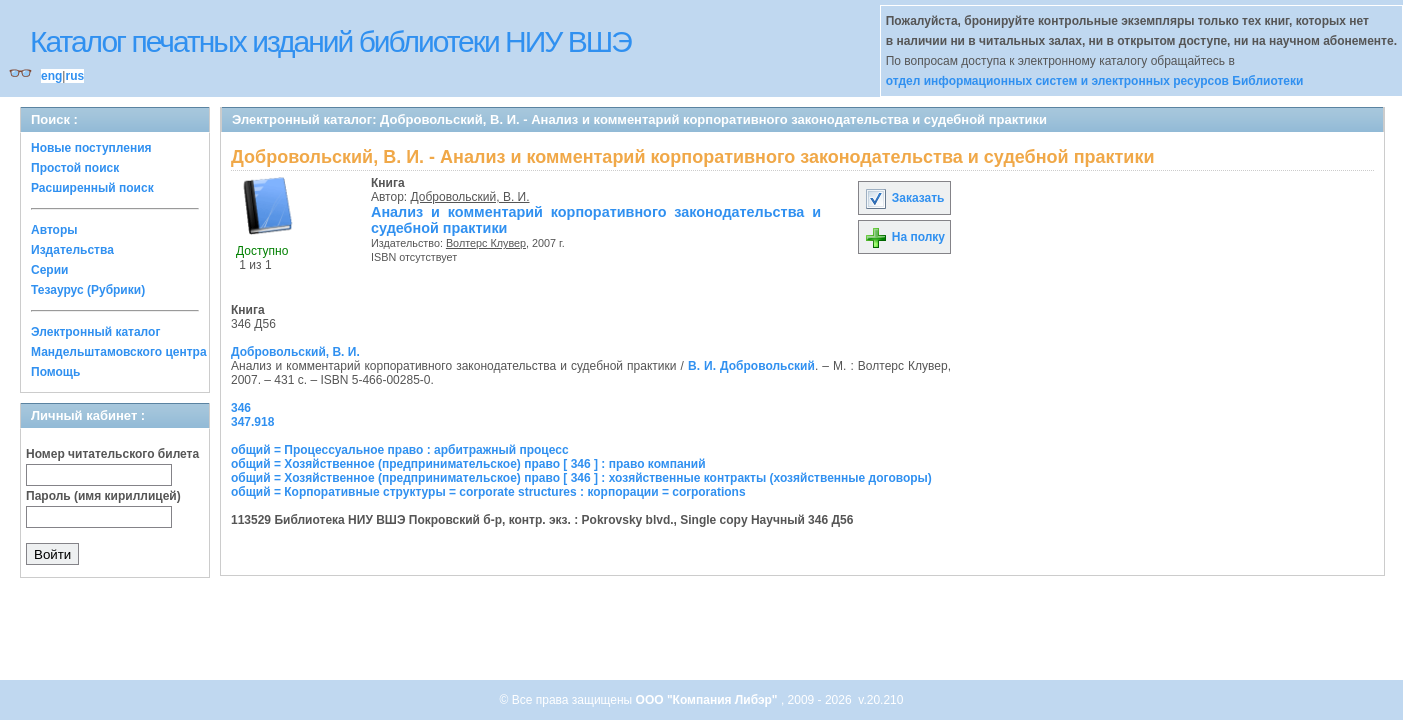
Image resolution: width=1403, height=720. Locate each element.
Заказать (904, 198)
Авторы (54, 230)
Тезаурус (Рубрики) (88, 290)
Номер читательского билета (112, 454)
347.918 (252, 422)
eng (51, 76)
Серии (49, 270)
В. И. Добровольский (751, 366)
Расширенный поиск (92, 188)
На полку (904, 237)
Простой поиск (75, 168)
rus (74, 76)
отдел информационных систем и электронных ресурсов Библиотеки (1095, 81)
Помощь (55, 372)
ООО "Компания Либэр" (708, 700)
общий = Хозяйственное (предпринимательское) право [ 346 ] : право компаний (468, 464)
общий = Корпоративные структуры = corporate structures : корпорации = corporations (488, 492)
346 (241, 408)
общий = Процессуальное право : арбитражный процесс (400, 450)
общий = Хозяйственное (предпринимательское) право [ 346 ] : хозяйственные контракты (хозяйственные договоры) (581, 478)
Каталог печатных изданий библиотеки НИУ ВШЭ (330, 41)
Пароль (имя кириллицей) (103, 496)
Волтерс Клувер (486, 243)
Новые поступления (91, 148)
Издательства (72, 250)
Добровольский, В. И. (470, 197)
